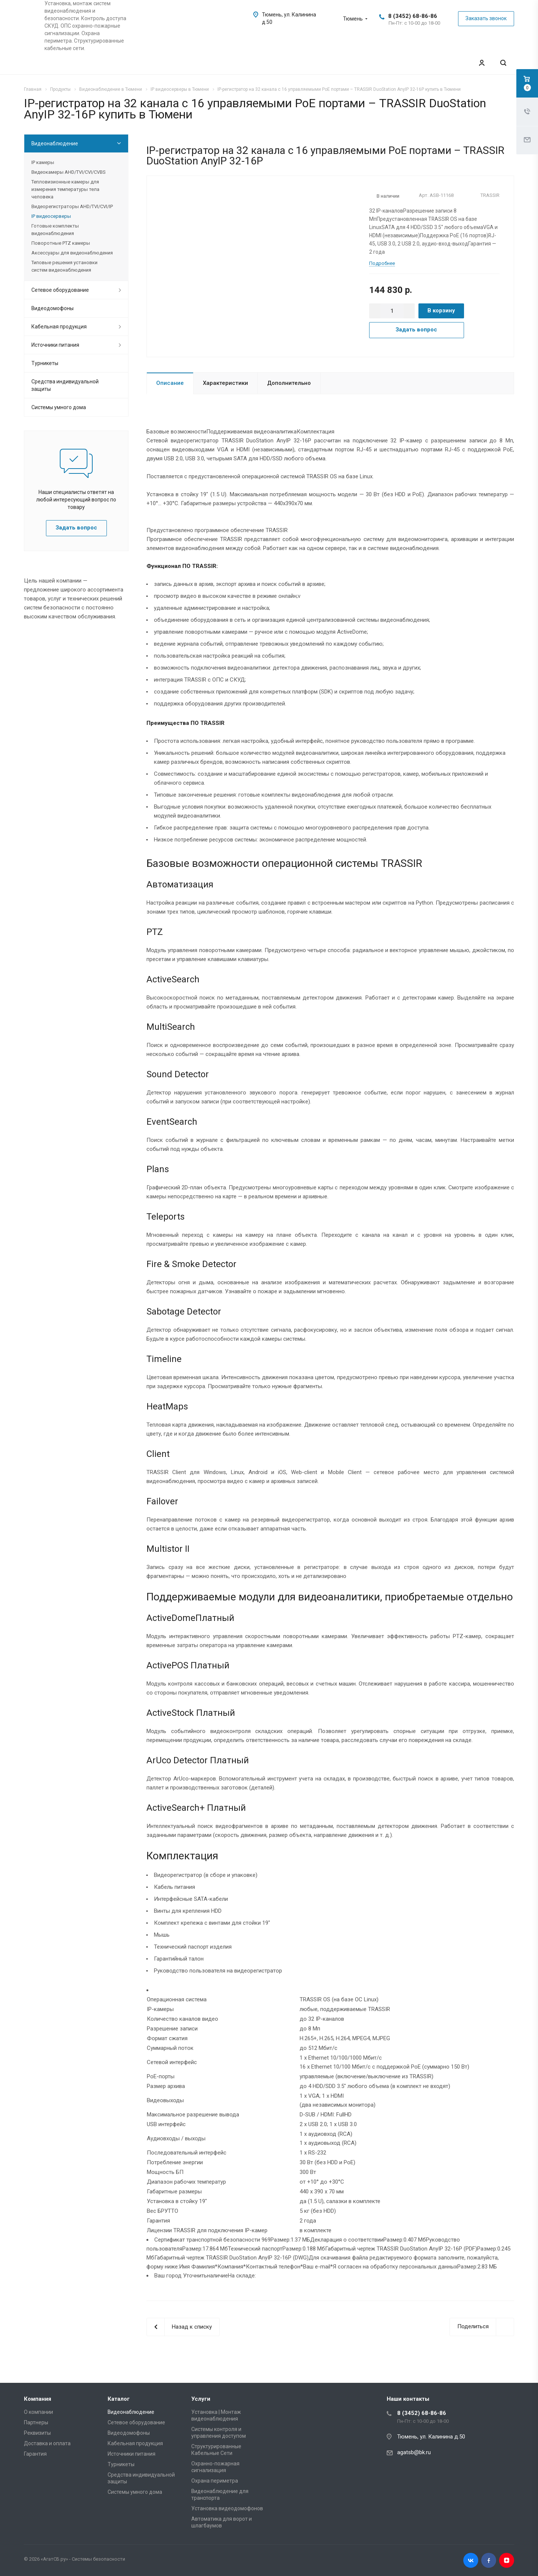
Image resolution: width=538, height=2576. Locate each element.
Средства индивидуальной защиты (65, 385)
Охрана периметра (214, 2481)
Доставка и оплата (47, 2443)
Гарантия (35, 2454)
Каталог (119, 2399)
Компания (37, 2399)
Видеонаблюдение (54, 143)
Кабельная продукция (59, 327)
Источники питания (55, 345)
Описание (170, 383)
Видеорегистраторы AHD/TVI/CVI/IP (72, 206)
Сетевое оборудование (60, 290)
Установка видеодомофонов (227, 2508)
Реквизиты (37, 2433)
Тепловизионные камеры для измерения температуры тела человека (65, 189)
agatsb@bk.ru (414, 2452)
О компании (38, 2412)
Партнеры (36, 2422)
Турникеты (44, 363)
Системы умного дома (58, 407)
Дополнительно (289, 383)
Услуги (200, 2399)
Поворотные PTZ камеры (60, 243)
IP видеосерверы (51, 216)
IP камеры (42, 162)
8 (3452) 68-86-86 (412, 16)
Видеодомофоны (52, 308)
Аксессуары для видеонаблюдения (72, 253)
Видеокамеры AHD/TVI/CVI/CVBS (68, 172)
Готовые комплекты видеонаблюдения (55, 229)
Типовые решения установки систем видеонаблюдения (64, 266)
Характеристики (225, 383)
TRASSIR (490, 195)
